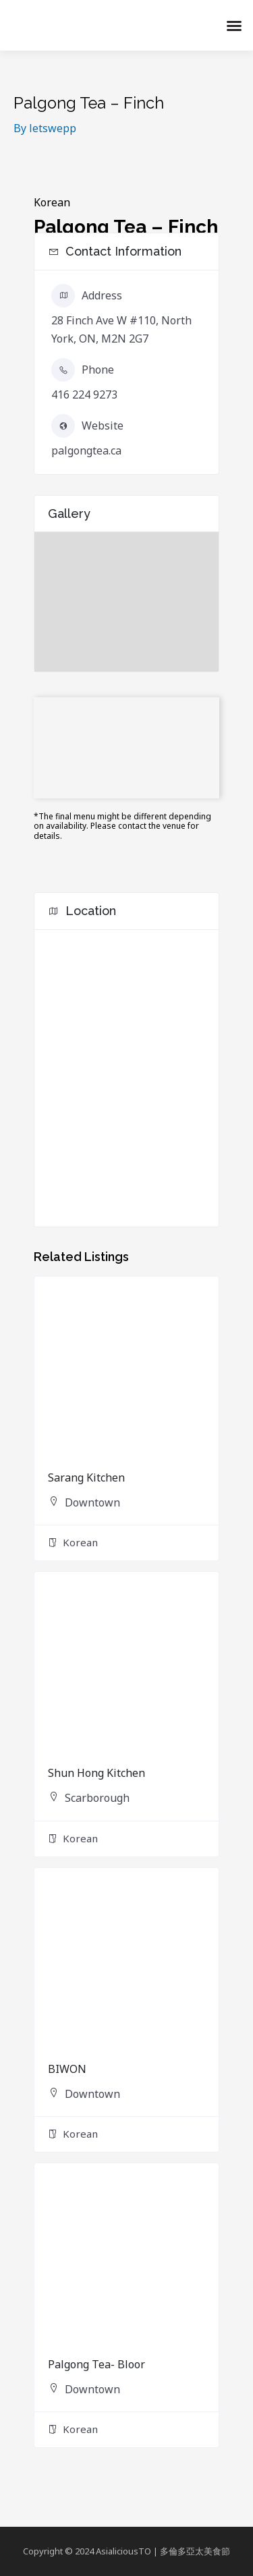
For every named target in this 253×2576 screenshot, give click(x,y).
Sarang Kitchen (86, 1477)
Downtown (92, 1502)
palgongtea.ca (86, 450)
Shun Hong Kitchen (96, 1772)
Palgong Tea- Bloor (96, 2364)
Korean (52, 202)
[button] (234, 25)
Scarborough (97, 1797)
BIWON (67, 2068)
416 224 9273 (84, 394)
